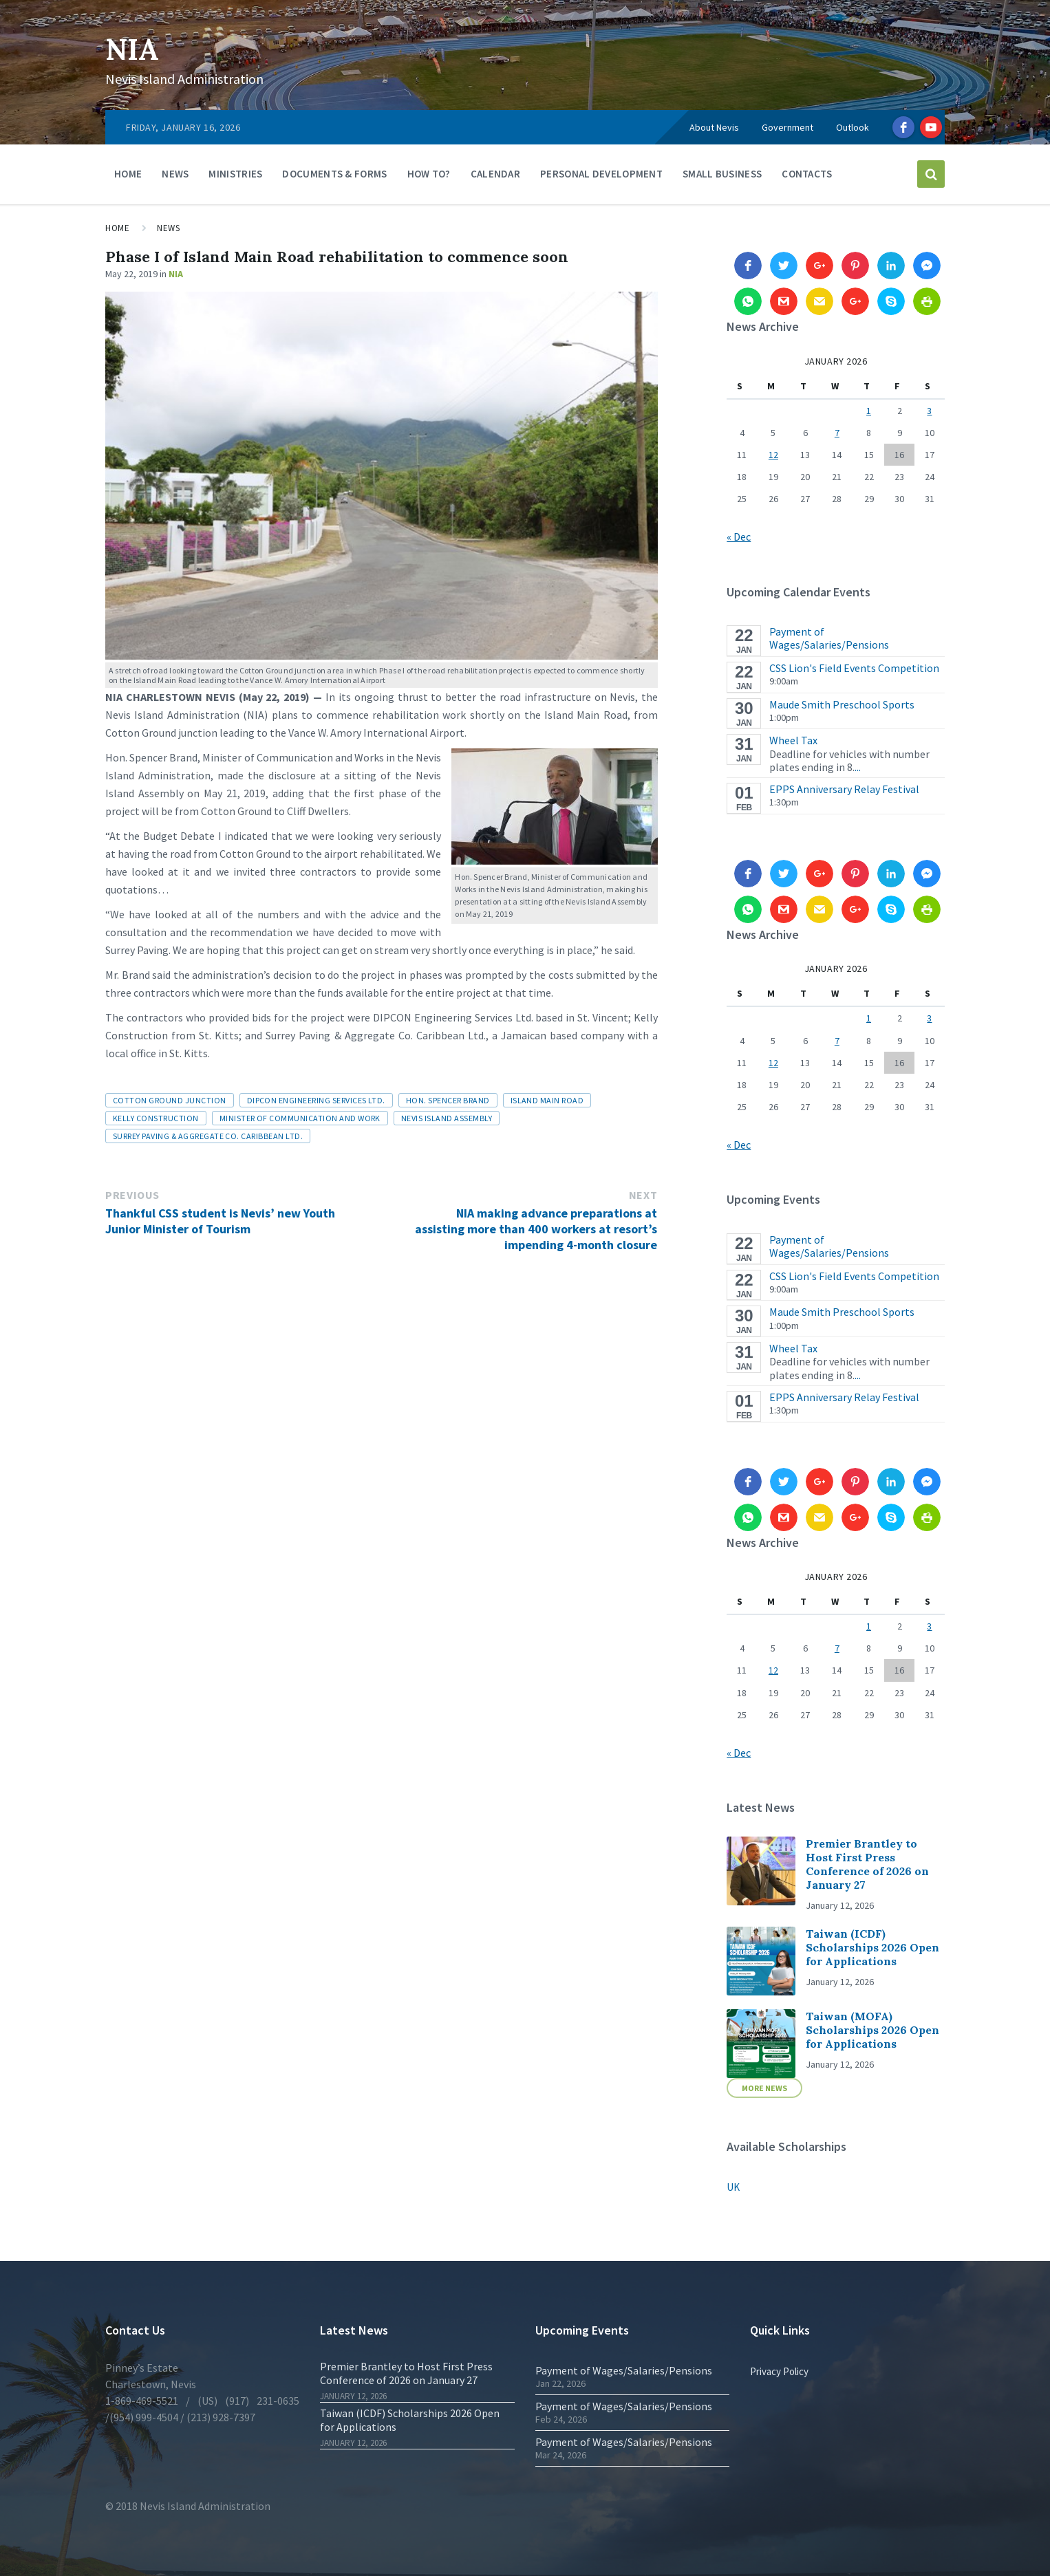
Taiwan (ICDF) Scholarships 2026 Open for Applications (872, 1947)
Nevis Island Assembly (446, 1118)
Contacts (807, 173)
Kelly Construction (156, 1118)
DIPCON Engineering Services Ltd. (316, 1100)
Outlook (852, 127)
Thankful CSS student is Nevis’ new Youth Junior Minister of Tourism (220, 1221)
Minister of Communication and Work (300, 1118)
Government (787, 127)
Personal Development (601, 173)
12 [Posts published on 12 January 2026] (773, 454)
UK (733, 2187)
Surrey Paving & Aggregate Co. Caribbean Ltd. (208, 1136)
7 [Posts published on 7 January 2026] (837, 432)
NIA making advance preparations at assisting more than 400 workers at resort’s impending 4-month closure (536, 1229)
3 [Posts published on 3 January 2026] (929, 410)
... (858, 767)
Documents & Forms (334, 173)
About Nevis (714, 127)
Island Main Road (547, 1100)
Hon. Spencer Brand (448, 1100)
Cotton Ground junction (169, 1100)
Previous (132, 1195)
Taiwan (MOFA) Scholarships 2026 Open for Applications (872, 2029)
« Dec (739, 536)
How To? (429, 173)
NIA (136, 48)
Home (128, 173)
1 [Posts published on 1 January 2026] (868, 410)
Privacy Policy (779, 2371)
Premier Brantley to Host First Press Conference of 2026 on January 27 (867, 1864)
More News (764, 2088)
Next (643, 1195)
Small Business (722, 173)
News (175, 173)
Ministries (235, 173)
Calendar (495, 173)
